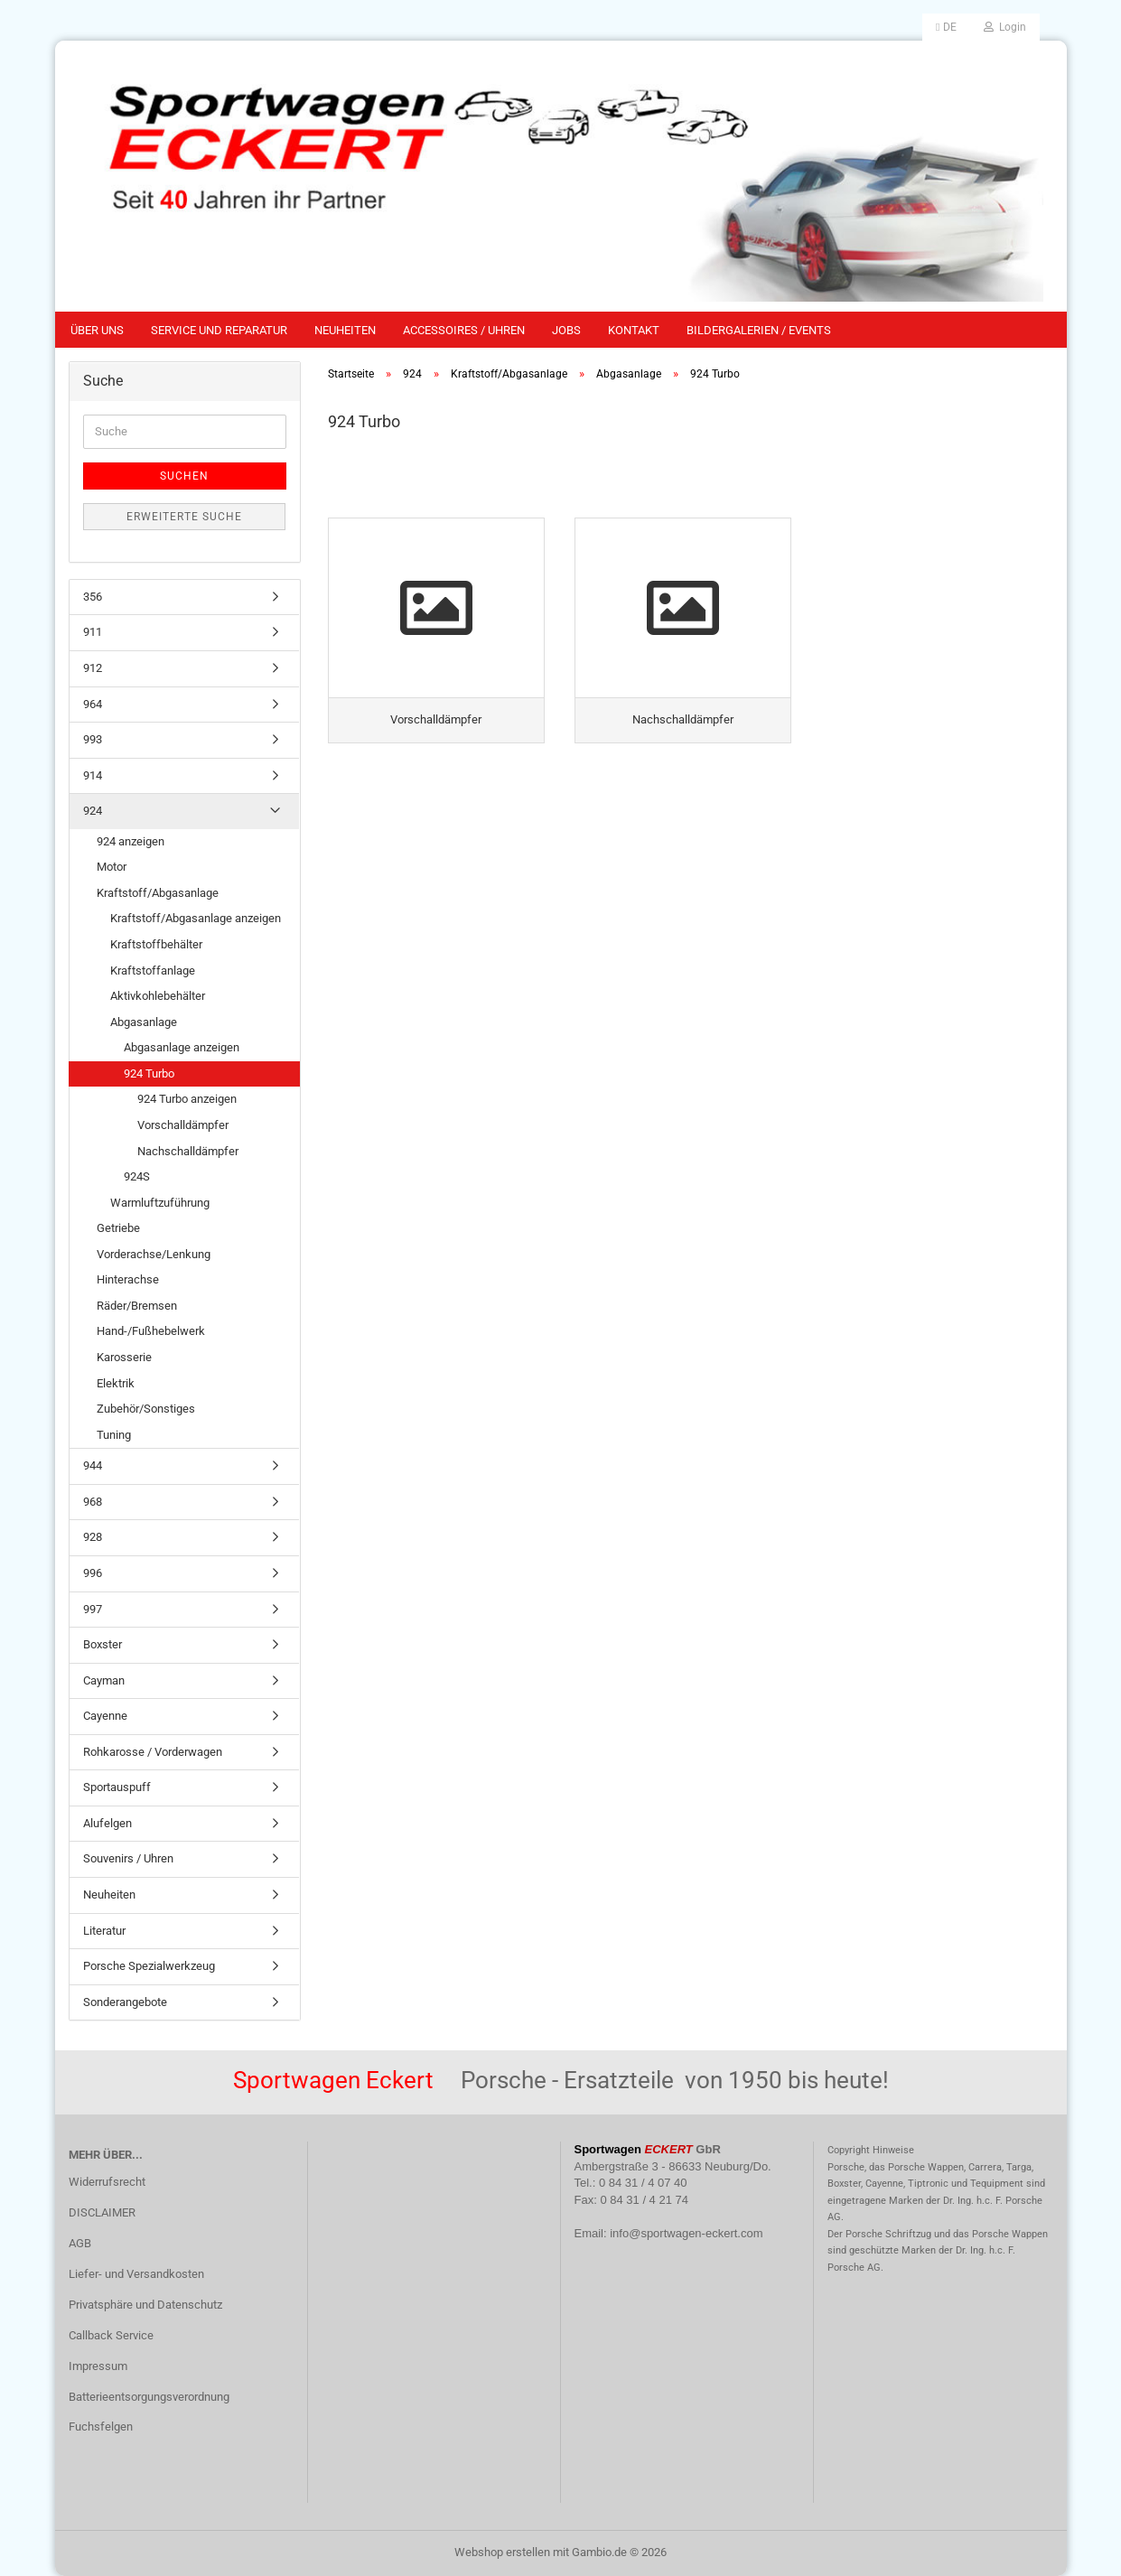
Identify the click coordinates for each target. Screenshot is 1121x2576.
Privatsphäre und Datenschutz (145, 2304)
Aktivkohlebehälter (157, 996)
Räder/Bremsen (137, 1305)
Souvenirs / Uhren (128, 1858)
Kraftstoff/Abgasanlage (158, 893)
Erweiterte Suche (184, 516)
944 (92, 1465)
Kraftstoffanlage (152, 970)
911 (92, 632)
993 (92, 739)
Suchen (184, 476)
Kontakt (633, 330)
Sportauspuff (117, 1787)
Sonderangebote (125, 2002)
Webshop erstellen (502, 2552)
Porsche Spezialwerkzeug (149, 1966)
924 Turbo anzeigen (187, 1099)
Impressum (98, 2366)
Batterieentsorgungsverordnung (149, 2396)
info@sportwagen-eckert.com (686, 2233)
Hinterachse (128, 1279)
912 (92, 668)
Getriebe (118, 1228)
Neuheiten (345, 330)
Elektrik (116, 1383)
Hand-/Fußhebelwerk (151, 1331)
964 (92, 704)
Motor (111, 866)
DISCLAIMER (102, 2212)
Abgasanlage (143, 1022)
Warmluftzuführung (160, 1202)
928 (92, 1537)
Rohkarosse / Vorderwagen (152, 1752)
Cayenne (105, 1715)
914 (92, 775)
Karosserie (124, 1357)
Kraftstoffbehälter (156, 944)
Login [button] (1005, 27)
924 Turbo (149, 1073)
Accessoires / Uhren (464, 330)
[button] (945, 27)
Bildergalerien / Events (759, 330)
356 (92, 596)
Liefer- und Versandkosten (136, 2274)
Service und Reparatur (219, 330)
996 (92, 1573)
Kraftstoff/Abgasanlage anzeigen (195, 918)
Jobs (566, 330)
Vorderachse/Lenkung (153, 1254)
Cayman (104, 1680)
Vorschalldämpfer (183, 1125)
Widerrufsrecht (107, 2182)
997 (92, 1609)
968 (92, 1501)
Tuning (114, 1435)
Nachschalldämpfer (187, 1151)
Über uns (97, 330)
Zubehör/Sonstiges (146, 1408)
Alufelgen (107, 1823)
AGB (80, 2243)
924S (137, 1176)
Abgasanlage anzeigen (181, 1047)
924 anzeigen (130, 841)
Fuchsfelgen (101, 2426)
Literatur (104, 1930)
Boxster (102, 1644)
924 (92, 810)
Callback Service (111, 2335)
